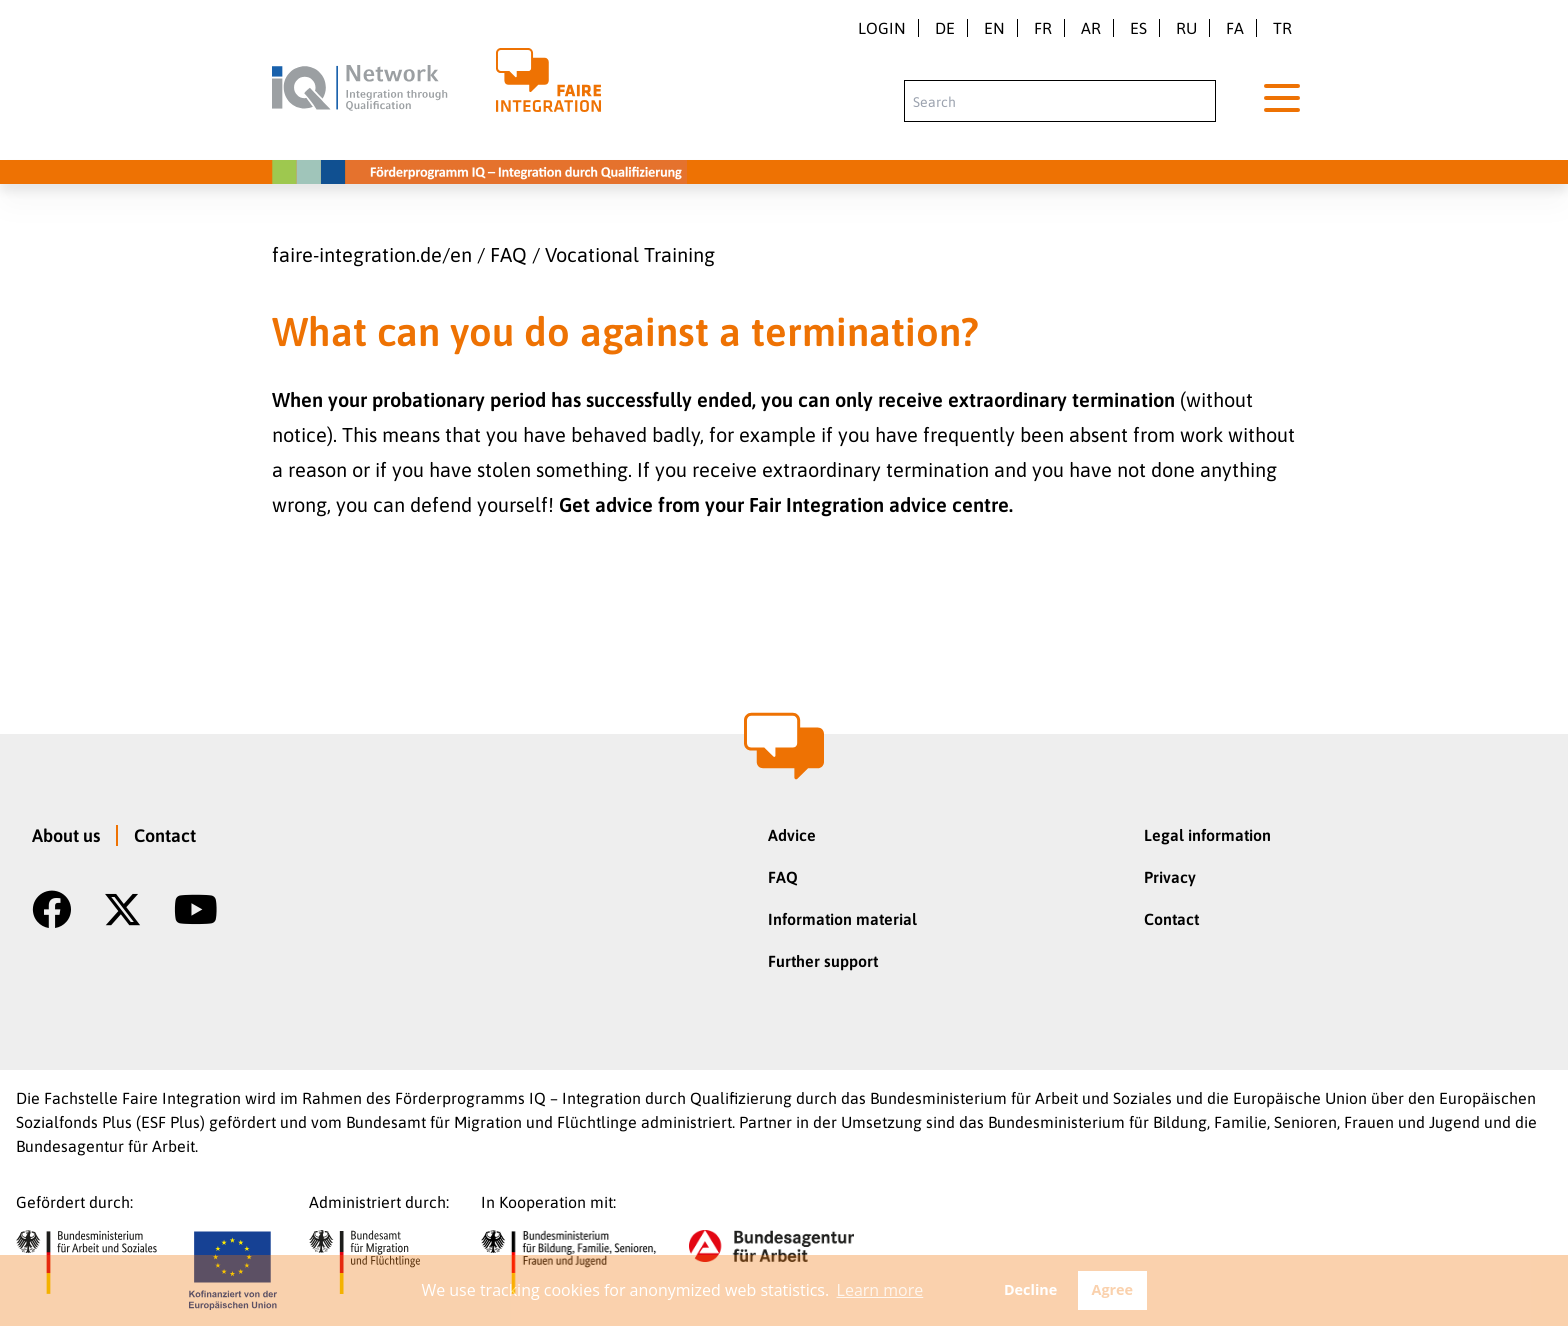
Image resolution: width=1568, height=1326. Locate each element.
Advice (792, 835)
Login (882, 28)
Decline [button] (1030, 1289)
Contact (165, 835)
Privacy (1170, 877)
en (994, 28)
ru (1186, 28)
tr (1282, 28)
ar (1091, 28)
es (1138, 28)
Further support (823, 961)
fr (1043, 28)
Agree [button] (1112, 1289)
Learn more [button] (880, 1290)
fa (1235, 28)
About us (66, 835)
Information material (842, 919)
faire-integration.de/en (372, 254)
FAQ (508, 254)
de (945, 28)
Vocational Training (630, 254)
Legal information (1207, 835)
